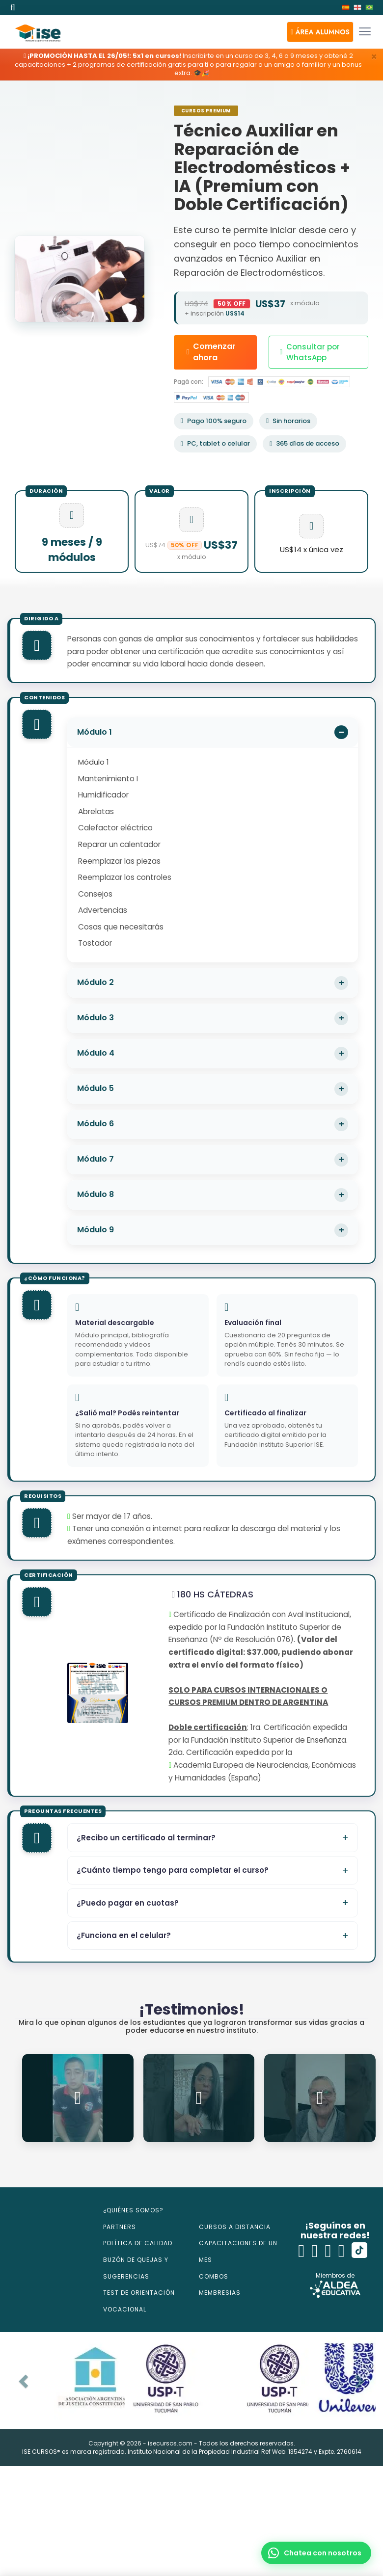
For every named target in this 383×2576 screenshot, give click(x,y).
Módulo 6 (95, 1123)
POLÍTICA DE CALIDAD (137, 2243)
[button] (320, 32)
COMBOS (213, 2276)
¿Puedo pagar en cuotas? (128, 1903)
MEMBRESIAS (220, 2292)
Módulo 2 (95, 982)
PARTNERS (119, 2227)
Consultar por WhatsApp (310, 352)
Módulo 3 (95, 1017)
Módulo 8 (95, 1194)
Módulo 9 (95, 1229)
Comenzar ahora (211, 352)
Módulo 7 (95, 1159)
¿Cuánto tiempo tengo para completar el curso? (173, 1870)
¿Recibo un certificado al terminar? (146, 1837)
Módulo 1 (94, 732)
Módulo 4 (95, 1053)
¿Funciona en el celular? (124, 1935)
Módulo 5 (95, 1088)
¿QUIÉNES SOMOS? (133, 2210)
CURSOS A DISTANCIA (235, 2227)
